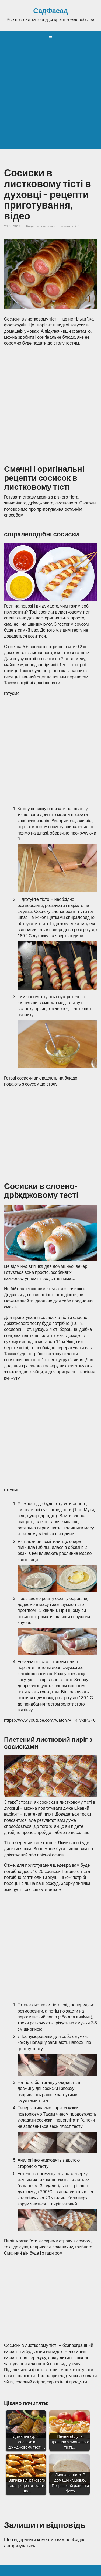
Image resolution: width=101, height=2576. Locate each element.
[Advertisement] (50, 98)
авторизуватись (19, 2545)
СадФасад (50, 11)
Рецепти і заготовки (40, 226)
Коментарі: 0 (70, 226)
